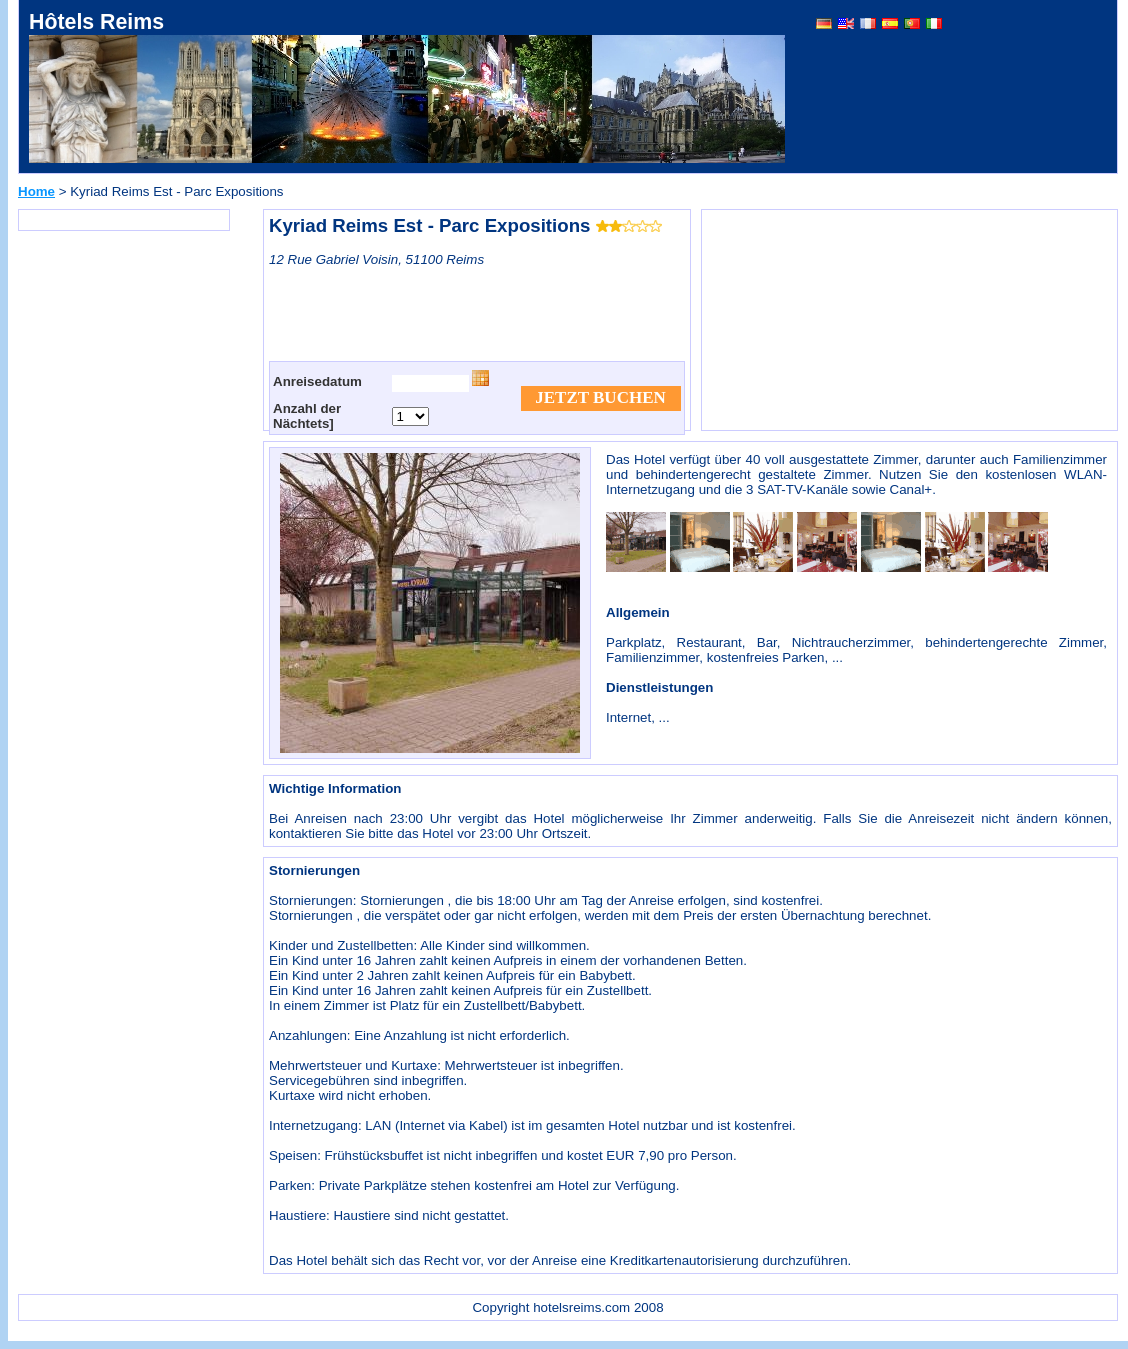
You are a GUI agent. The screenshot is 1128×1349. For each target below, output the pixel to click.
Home (36, 191)
